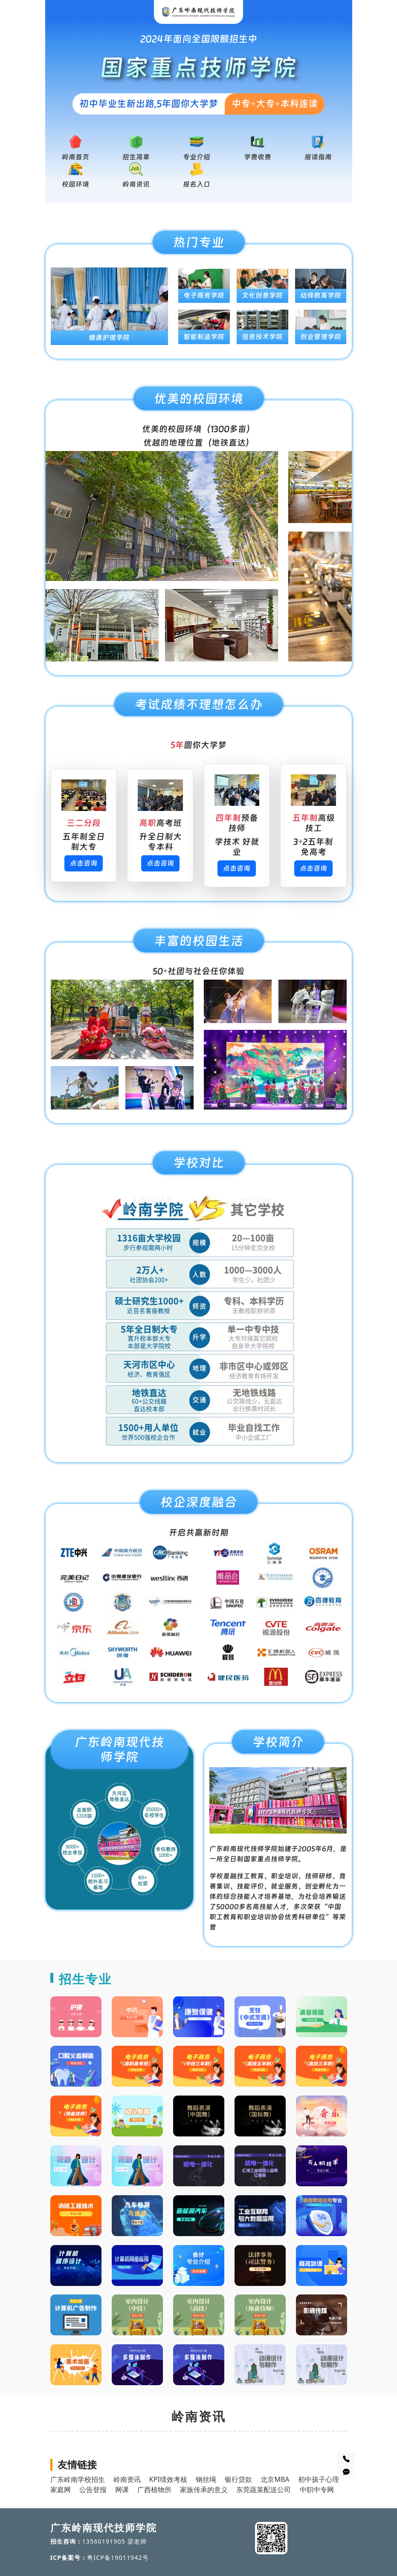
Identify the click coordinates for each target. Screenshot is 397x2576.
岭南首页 (75, 157)
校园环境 (75, 184)
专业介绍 (196, 157)
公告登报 (93, 2489)
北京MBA (275, 2479)
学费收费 (257, 157)
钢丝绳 (206, 2479)
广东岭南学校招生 (77, 2479)
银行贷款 (238, 2479)
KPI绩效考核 (168, 2479)
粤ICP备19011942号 (118, 2557)
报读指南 (318, 157)
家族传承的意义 (204, 2489)
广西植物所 (154, 2489)
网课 (122, 2489)
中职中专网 (317, 2489)
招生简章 (136, 157)
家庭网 (60, 2489)
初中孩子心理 (318, 2479)
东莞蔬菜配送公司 (263, 2489)
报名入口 (196, 184)
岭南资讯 (136, 184)
